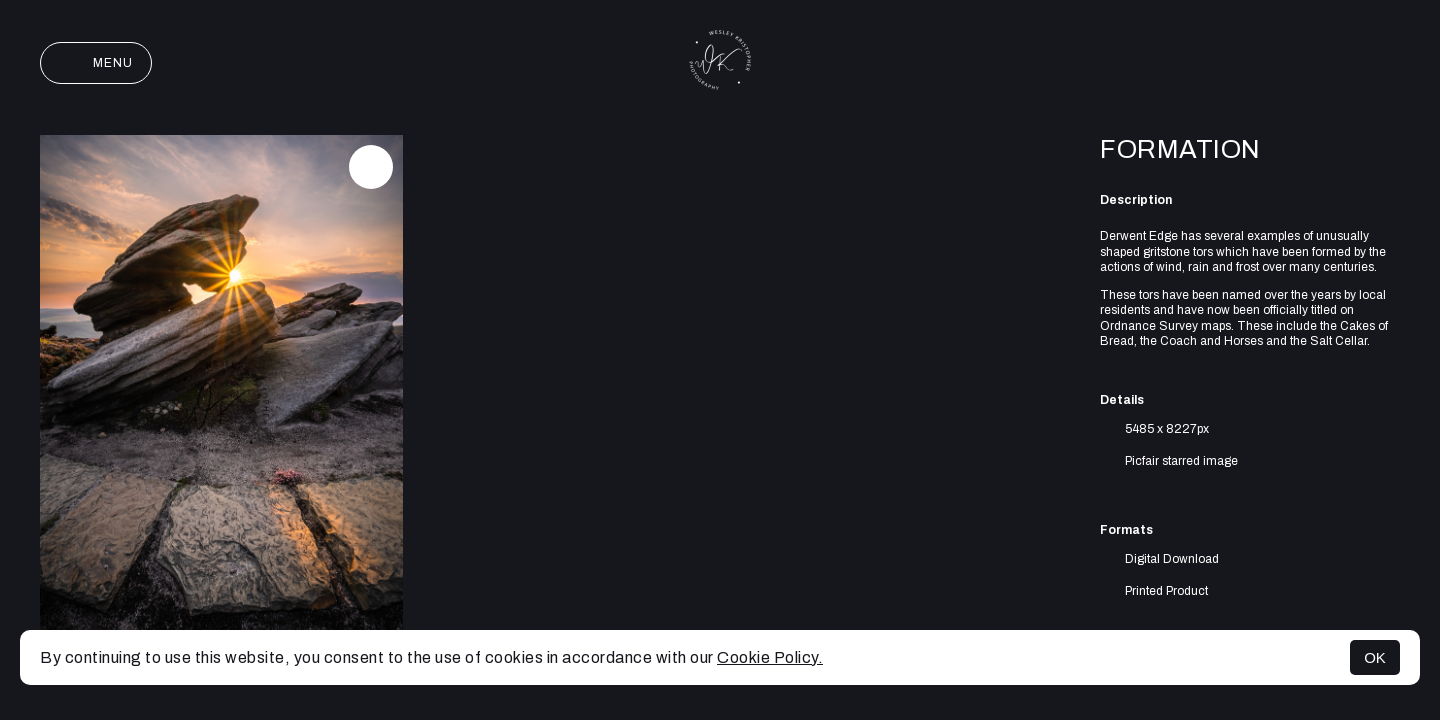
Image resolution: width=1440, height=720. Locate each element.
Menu (96, 63)
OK (1375, 657)
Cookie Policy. (770, 657)
